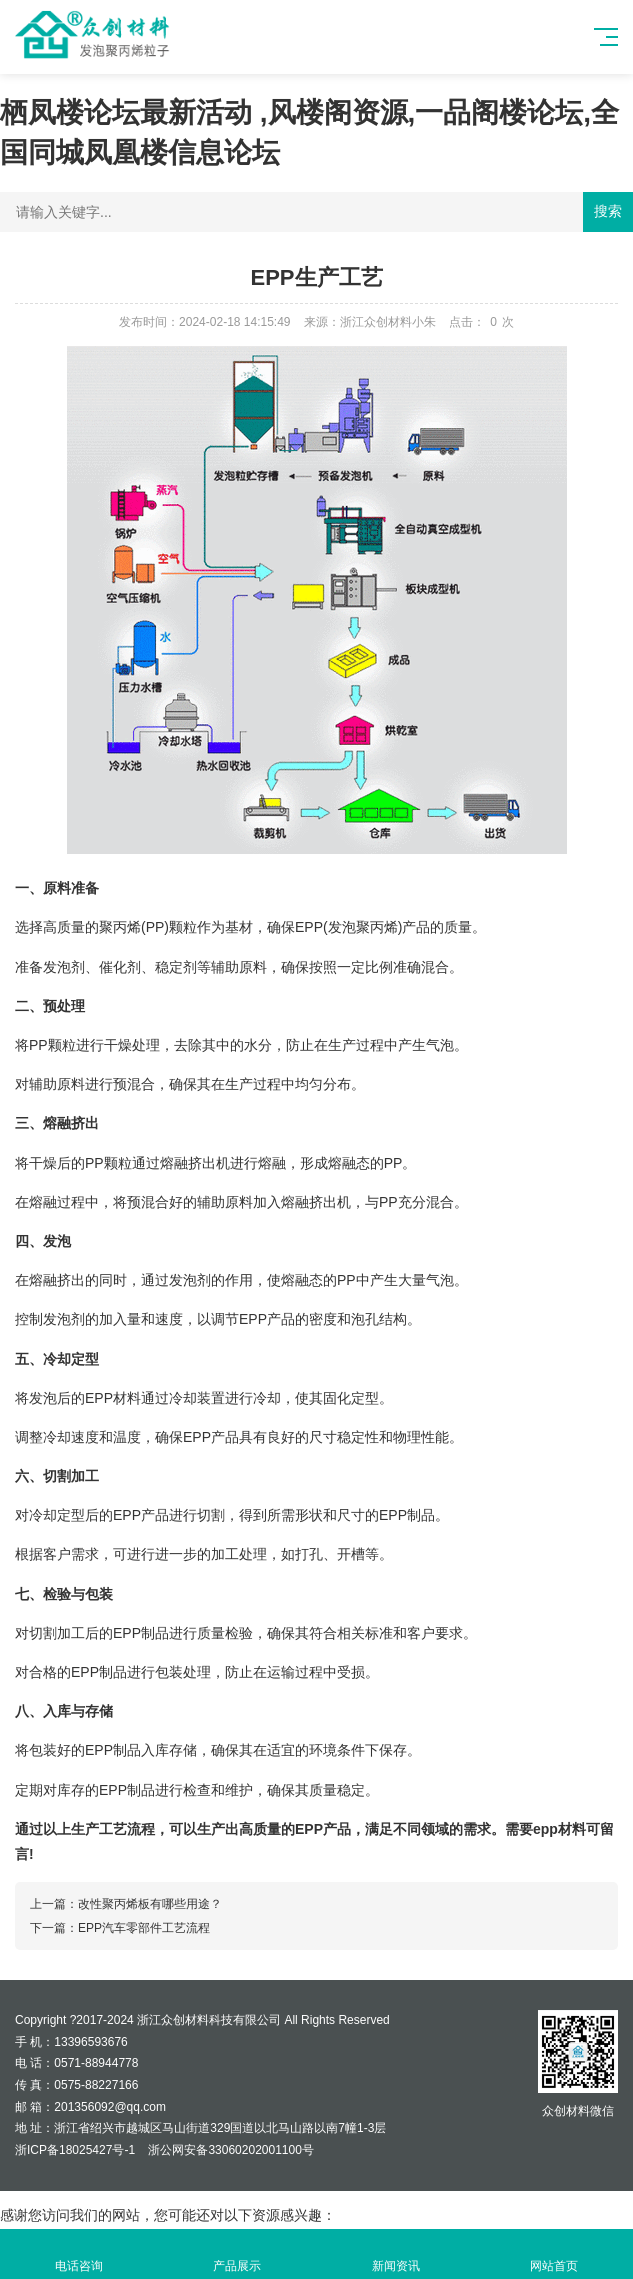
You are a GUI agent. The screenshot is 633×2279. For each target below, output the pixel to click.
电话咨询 (79, 2254)
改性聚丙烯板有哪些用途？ (150, 1904)
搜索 (608, 211)
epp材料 (559, 1829)
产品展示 (237, 2254)
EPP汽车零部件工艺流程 (144, 1928)
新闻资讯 (396, 2254)
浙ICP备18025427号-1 (75, 2150)
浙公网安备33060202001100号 (229, 2150)
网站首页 (554, 2254)
